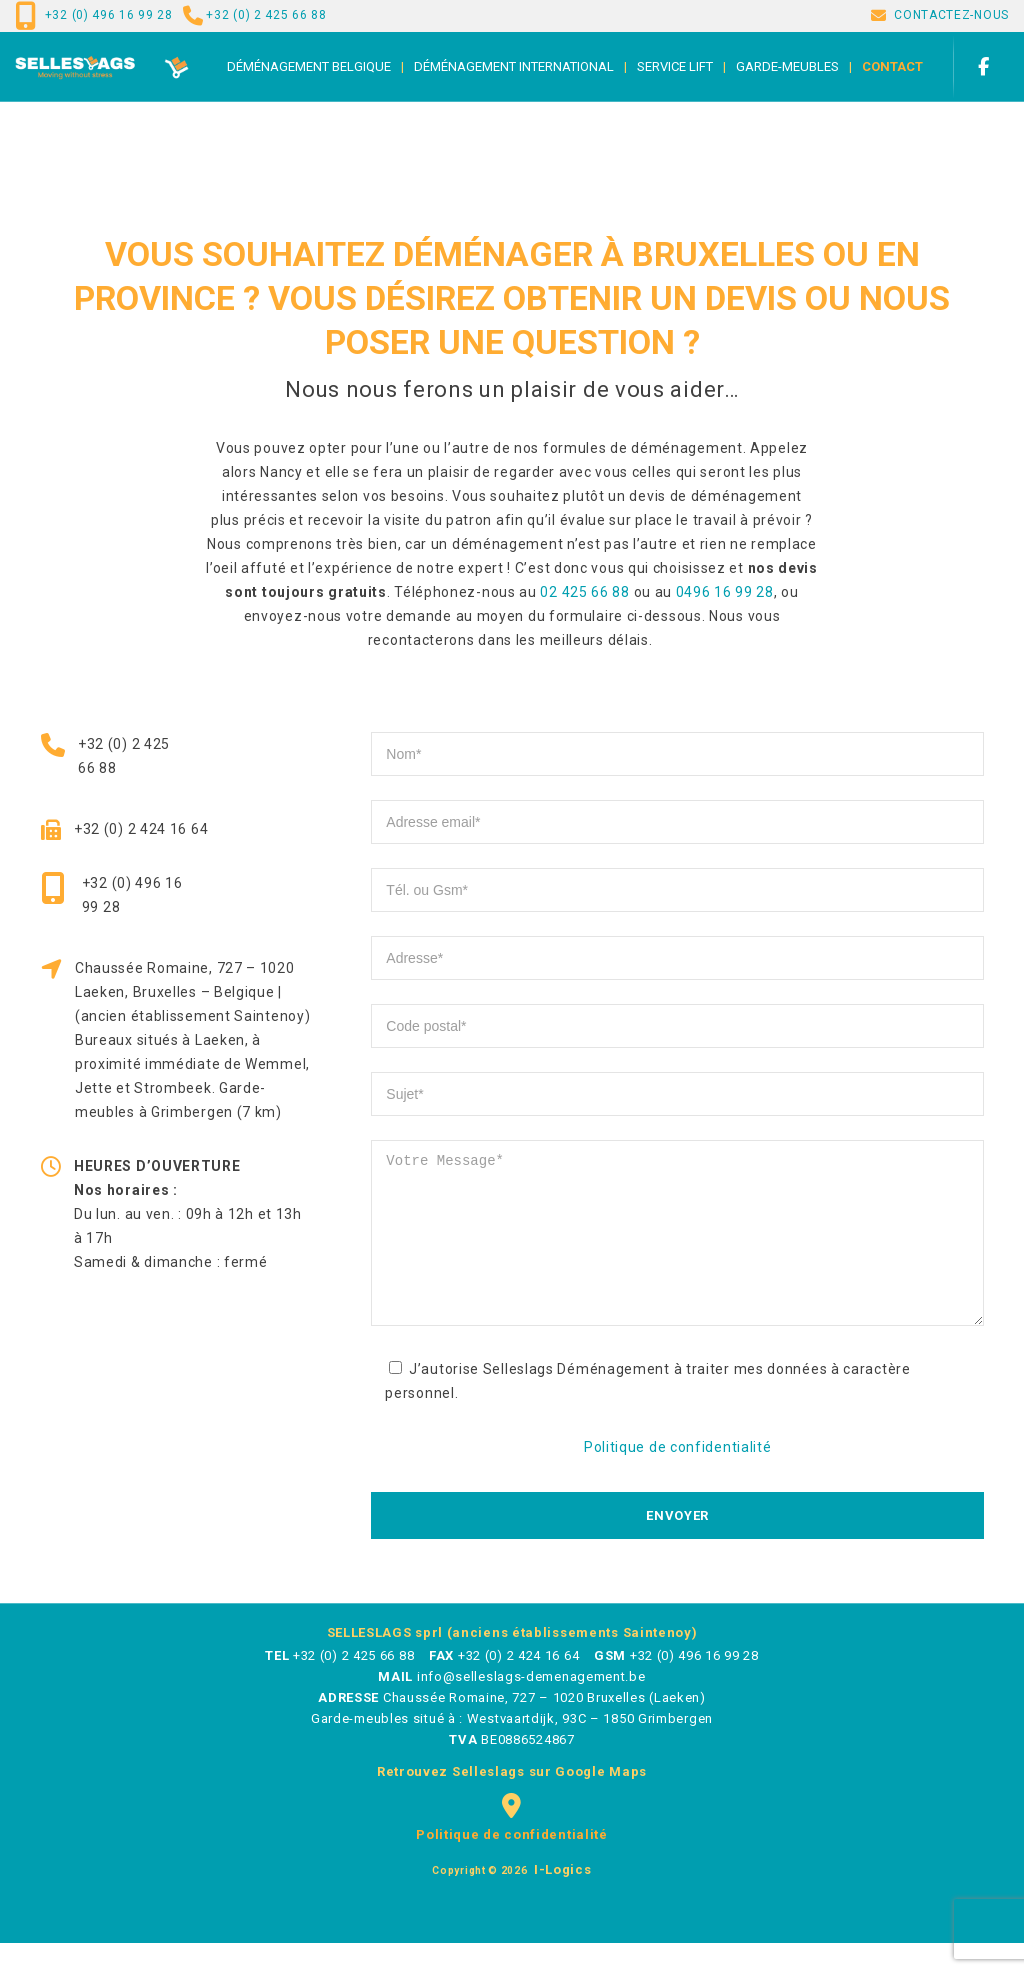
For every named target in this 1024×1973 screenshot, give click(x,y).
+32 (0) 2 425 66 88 (266, 15)
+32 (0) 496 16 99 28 (109, 15)
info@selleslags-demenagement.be (531, 1706)
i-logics (560, 1899)
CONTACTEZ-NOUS (951, 15)
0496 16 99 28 (725, 592)
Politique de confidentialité (678, 1477)
